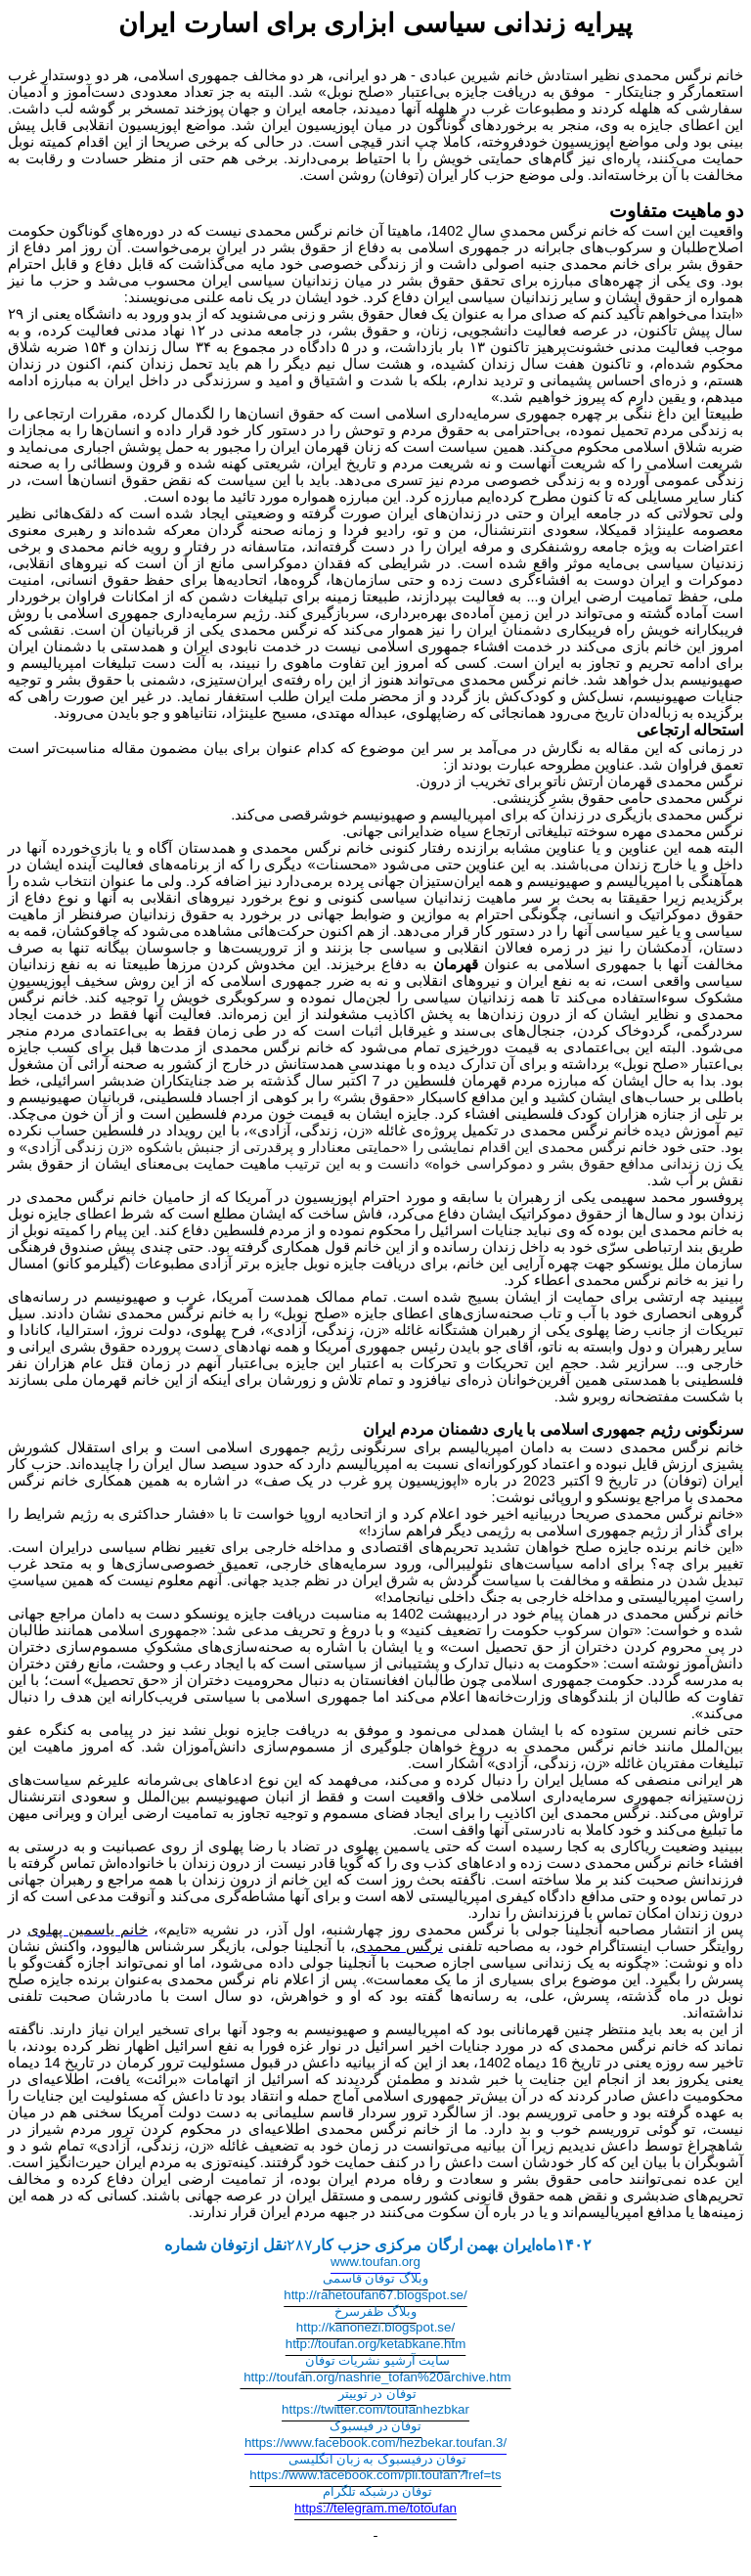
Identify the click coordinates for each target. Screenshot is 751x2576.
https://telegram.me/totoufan (375, 2508)
